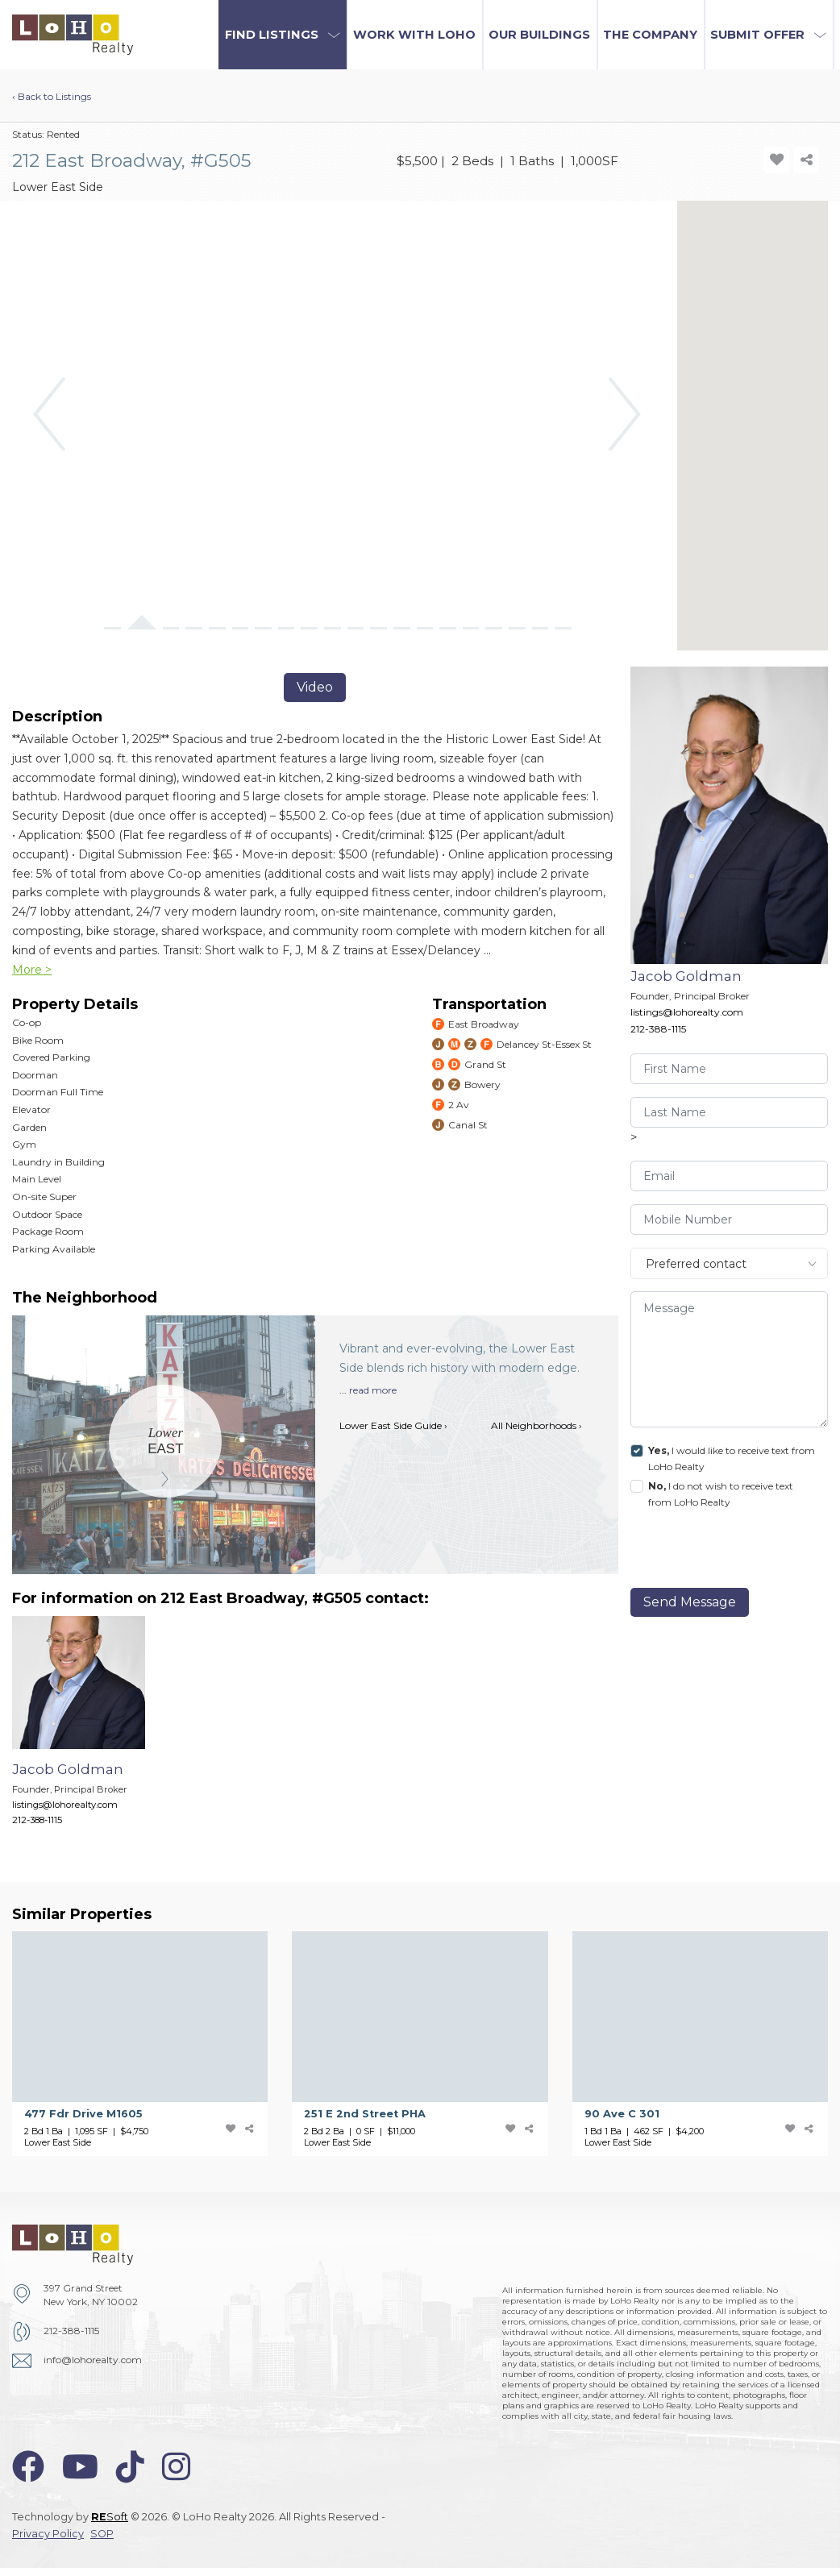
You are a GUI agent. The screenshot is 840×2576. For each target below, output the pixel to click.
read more (373, 1390)
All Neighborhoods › (536, 1425)
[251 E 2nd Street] (432, 2043)
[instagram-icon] (176, 2467)
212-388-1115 (658, 1029)
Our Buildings (539, 34)
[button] (282, 34)
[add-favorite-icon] (776, 159)
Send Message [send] (689, 1602)
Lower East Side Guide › (393, 1425)
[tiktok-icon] (130, 2467)
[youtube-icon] (80, 2467)
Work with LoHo (414, 34)
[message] (729, 1359)
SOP (102, 2534)
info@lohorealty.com (93, 2360)
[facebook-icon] (28, 2467)
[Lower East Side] (165, 1440)
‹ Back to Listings (51, 96)
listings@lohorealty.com (686, 1012)
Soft (109, 2517)
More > (32, 969)
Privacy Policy (48, 2534)
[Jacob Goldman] (90, 1729)
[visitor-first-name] (729, 1068)
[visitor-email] (729, 1176)
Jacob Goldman (686, 976)
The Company (650, 34)
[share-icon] (806, 159)
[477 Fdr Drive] (152, 2043)
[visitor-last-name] (729, 1112)
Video (315, 687)
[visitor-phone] (729, 1219)
